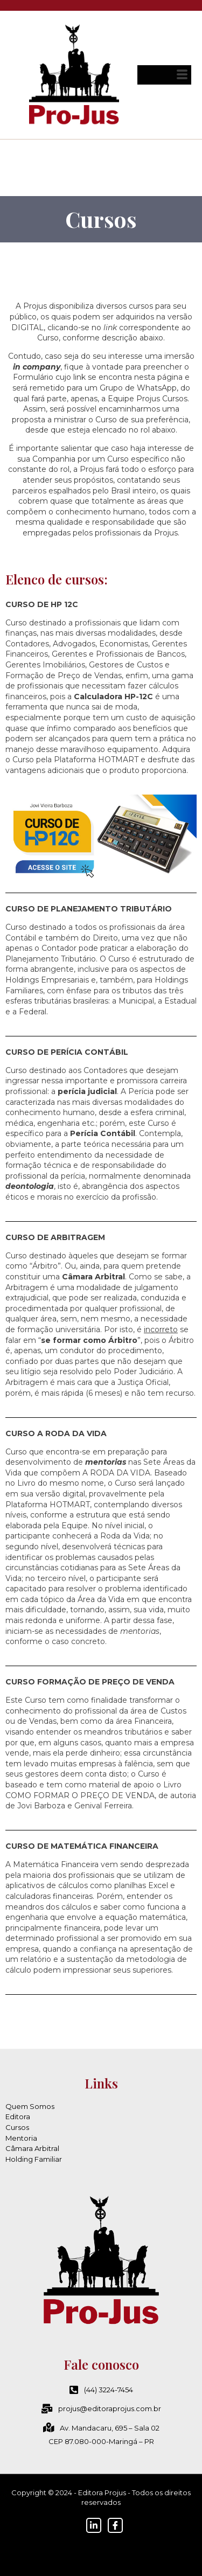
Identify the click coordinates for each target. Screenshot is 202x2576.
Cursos (17, 2127)
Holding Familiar (33, 2159)
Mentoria (21, 2138)
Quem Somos (29, 2106)
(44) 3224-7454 (101, 2389)
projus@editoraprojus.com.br (101, 2408)
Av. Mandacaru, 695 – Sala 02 (101, 2428)
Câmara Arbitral (32, 2148)
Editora (17, 2116)
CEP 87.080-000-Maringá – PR (101, 2441)
